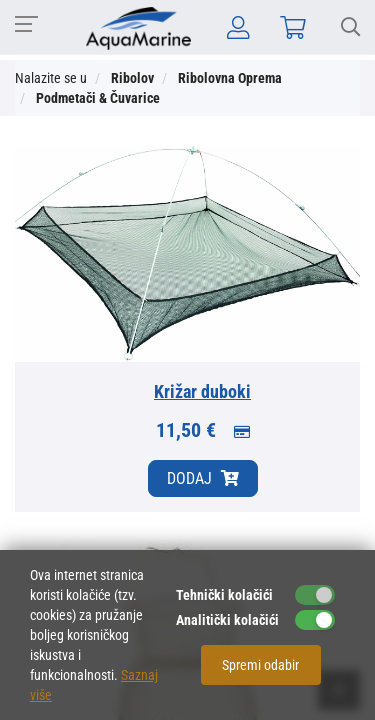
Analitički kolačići (227, 620)
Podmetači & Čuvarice (98, 98)
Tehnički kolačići (224, 595)
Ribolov (132, 78)
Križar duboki (202, 391)
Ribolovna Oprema (230, 78)
